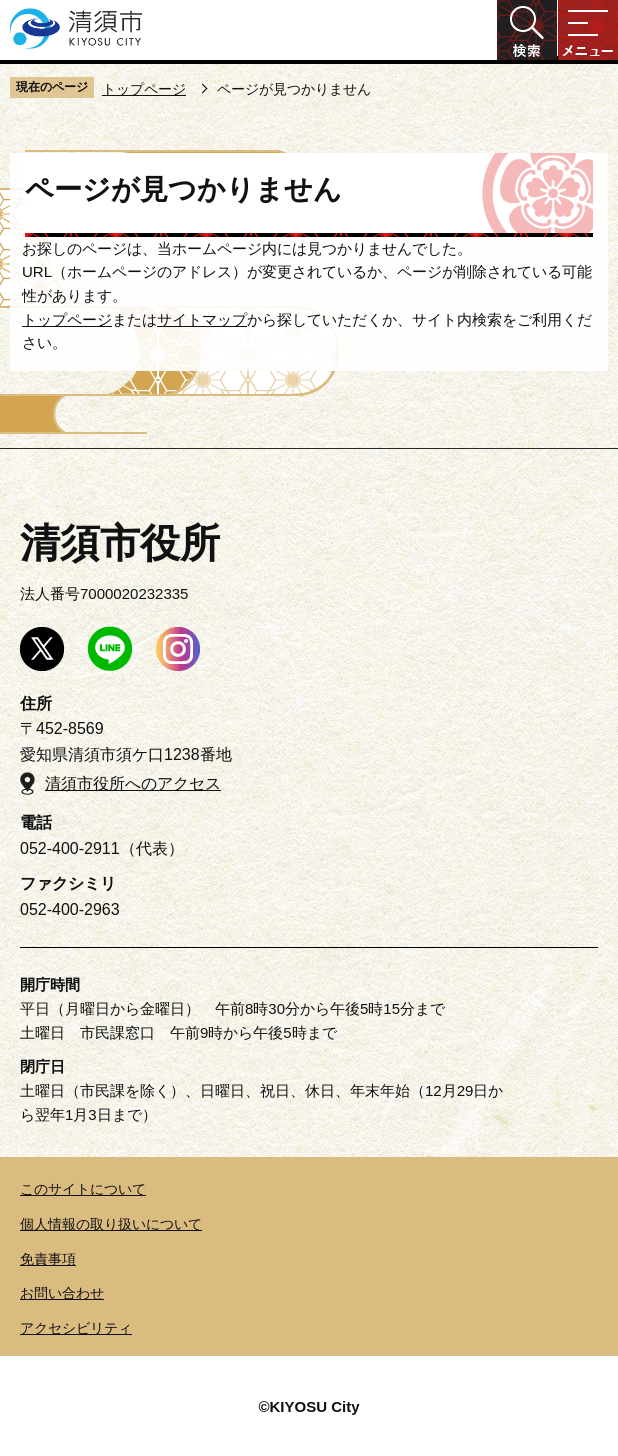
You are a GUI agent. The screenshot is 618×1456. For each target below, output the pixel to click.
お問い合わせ (62, 1293)
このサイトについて (83, 1189)
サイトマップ (202, 319)
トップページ (144, 89)
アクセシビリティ (76, 1328)
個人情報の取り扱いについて (111, 1224)
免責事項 (48, 1259)
